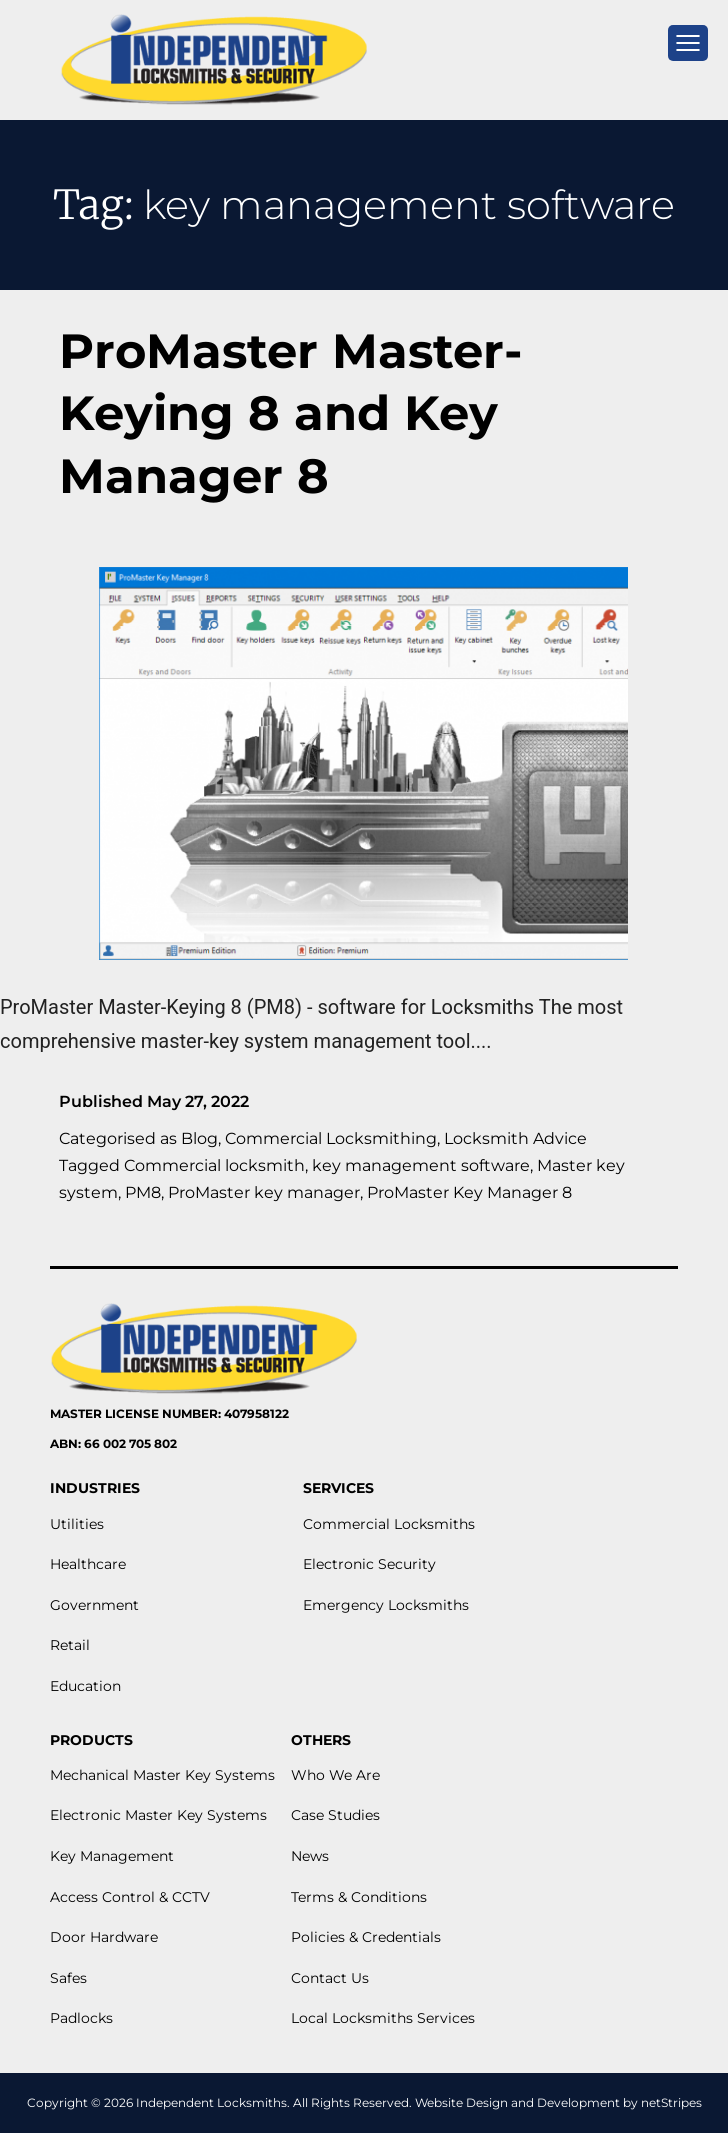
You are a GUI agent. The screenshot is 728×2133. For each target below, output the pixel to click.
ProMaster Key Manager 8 (469, 1192)
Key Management (112, 1856)
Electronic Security (369, 1564)
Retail (70, 1645)
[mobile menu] (688, 43)
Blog (199, 1138)
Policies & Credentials (366, 1937)
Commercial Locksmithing (331, 1138)
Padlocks (81, 2018)
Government (94, 1605)
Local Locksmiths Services (383, 2018)
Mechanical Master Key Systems (162, 1775)
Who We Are (335, 1775)
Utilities (77, 1524)
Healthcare (88, 1564)
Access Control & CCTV (130, 1897)
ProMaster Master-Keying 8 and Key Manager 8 (291, 413)
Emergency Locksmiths (386, 1605)
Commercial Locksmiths (389, 1524)
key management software (421, 1165)
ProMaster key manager (264, 1192)
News (310, 1856)
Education (85, 1686)
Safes (68, 1978)
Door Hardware (104, 1937)
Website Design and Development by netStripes (558, 2102)
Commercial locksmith (214, 1165)
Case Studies (335, 1815)
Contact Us (330, 1978)
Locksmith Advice (515, 1138)
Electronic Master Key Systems (158, 1815)
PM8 (143, 1192)
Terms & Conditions (359, 1897)
